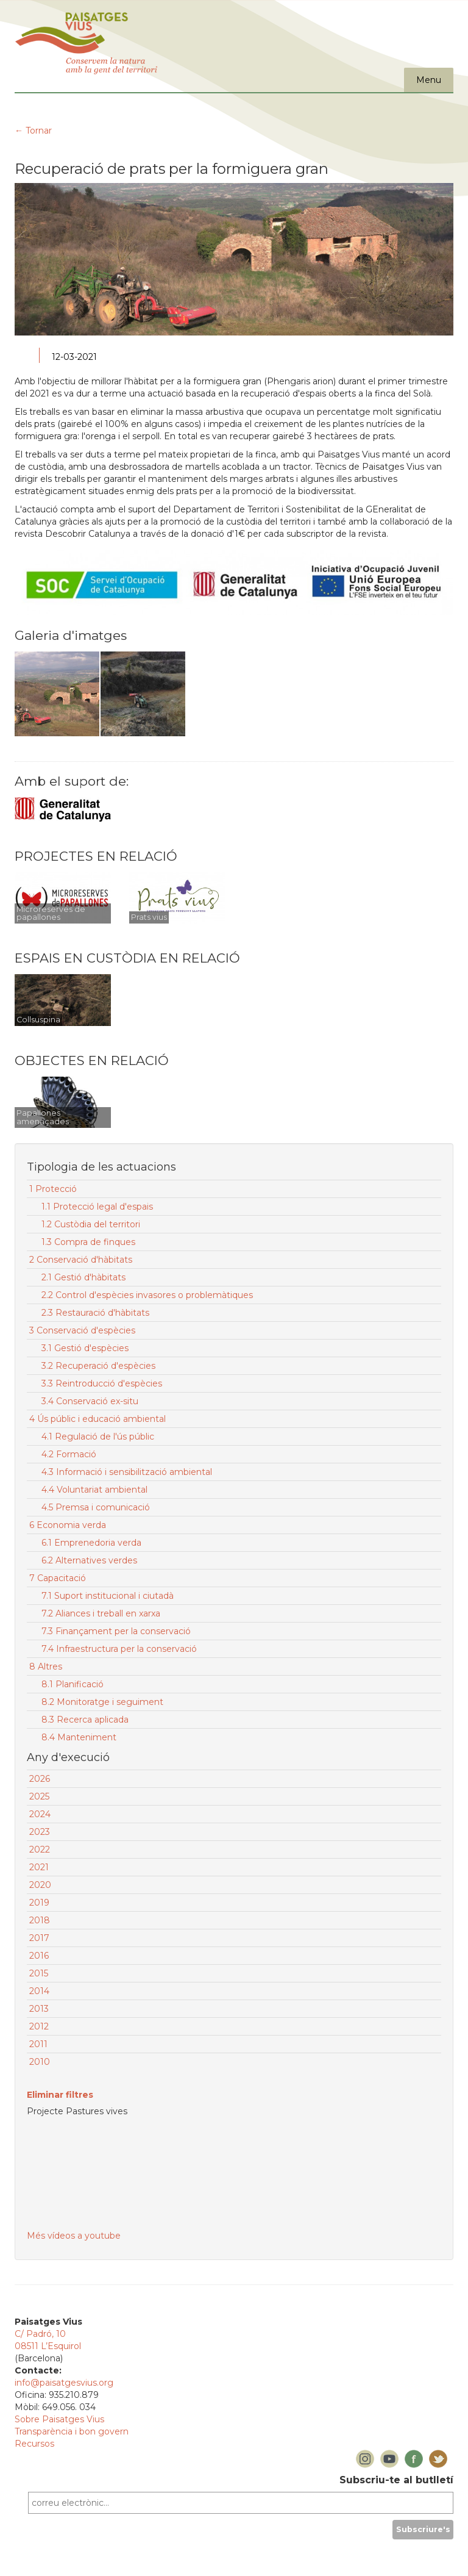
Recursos (34, 2443)
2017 (39, 1937)
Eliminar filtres (60, 2094)
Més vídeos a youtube (74, 2235)
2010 (39, 2061)
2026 (39, 1778)
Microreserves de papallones (50, 913)
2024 (40, 1814)
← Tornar (33, 130)
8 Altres (45, 1666)
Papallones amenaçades (42, 1117)
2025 (39, 1796)
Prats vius (149, 917)
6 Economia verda (67, 1524)
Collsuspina (38, 1019)
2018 (39, 1920)
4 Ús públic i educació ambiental (97, 1418)
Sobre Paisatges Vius (59, 2419)
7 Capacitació (57, 1578)
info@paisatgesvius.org (64, 2382)
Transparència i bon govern (72, 2431)
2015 (38, 1973)
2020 (40, 1884)
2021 (39, 1867)
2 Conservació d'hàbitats (80, 1259)
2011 (38, 2044)
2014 (39, 1991)
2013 (39, 2008)
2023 (39, 1831)
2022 (39, 1849)
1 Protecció (53, 1188)
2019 (39, 1902)
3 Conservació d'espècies (82, 1330)
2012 (39, 2026)
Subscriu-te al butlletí (396, 2480)
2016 (39, 1955)
